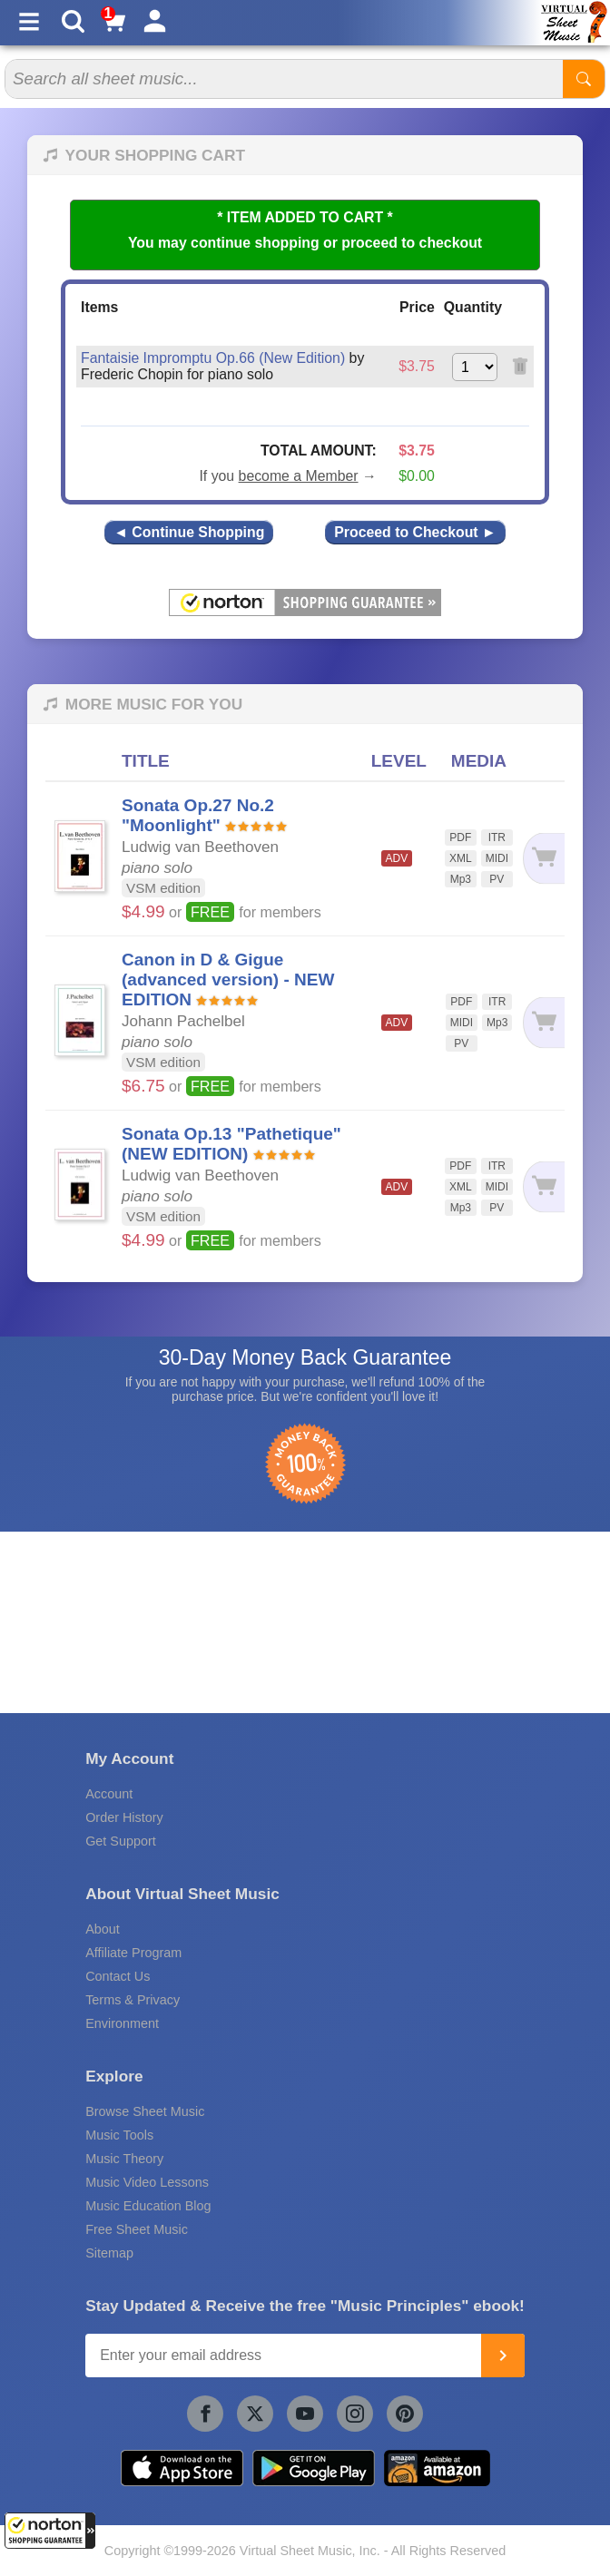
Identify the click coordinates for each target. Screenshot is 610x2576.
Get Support (120, 1841)
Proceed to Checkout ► (415, 532)
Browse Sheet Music (144, 2111)
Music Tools (119, 2135)
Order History (124, 1817)
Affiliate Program (133, 1952)
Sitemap (109, 2253)
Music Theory (124, 2158)
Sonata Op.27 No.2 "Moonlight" (198, 815)
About (102, 1929)
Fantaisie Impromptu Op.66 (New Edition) (213, 358)
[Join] (503, 2355)
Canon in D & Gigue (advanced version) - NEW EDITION (228, 979)
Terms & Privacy (132, 2000)
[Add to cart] (543, 858)
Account (109, 1794)
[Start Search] (584, 79)
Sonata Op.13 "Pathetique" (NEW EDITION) (231, 1143)
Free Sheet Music (136, 2229)
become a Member (299, 476)
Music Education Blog (148, 2206)
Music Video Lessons (147, 2182)
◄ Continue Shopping (188, 532)
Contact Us (117, 1976)
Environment (122, 2023)
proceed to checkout (411, 242)
